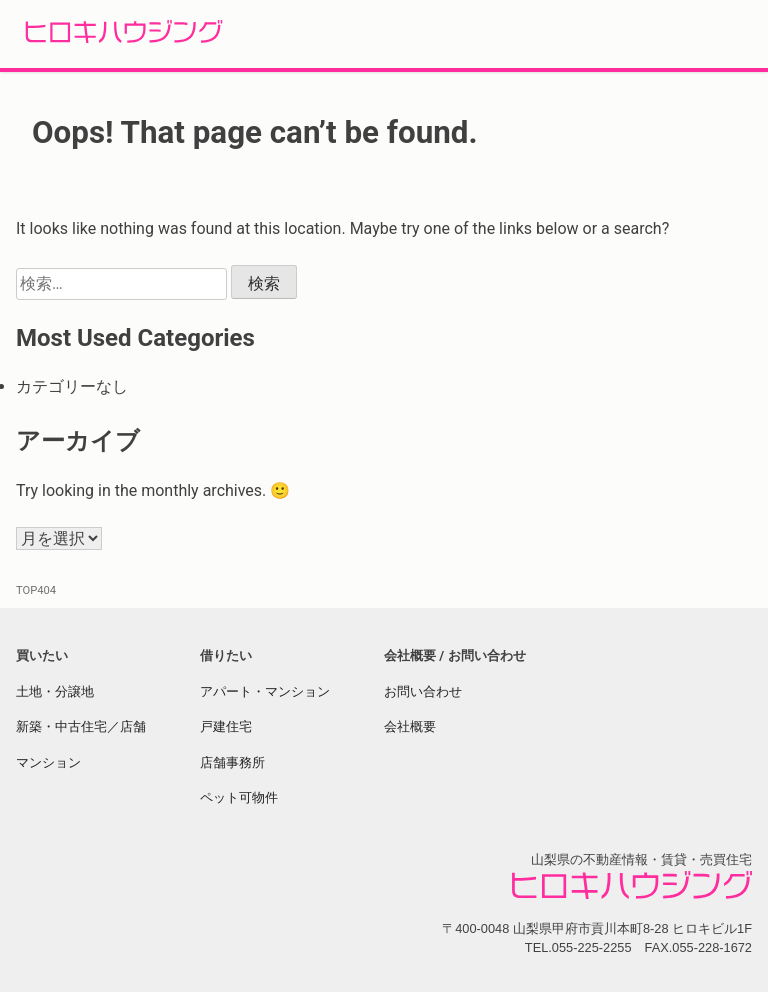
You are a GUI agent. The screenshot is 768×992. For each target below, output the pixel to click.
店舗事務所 (232, 762)
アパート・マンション (265, 691)
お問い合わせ (423, 691)
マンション (48, 762)
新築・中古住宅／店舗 (81, 726)
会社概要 (410, 726)
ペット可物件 (239, 797)
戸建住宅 (226, 726)
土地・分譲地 (55, 691)
